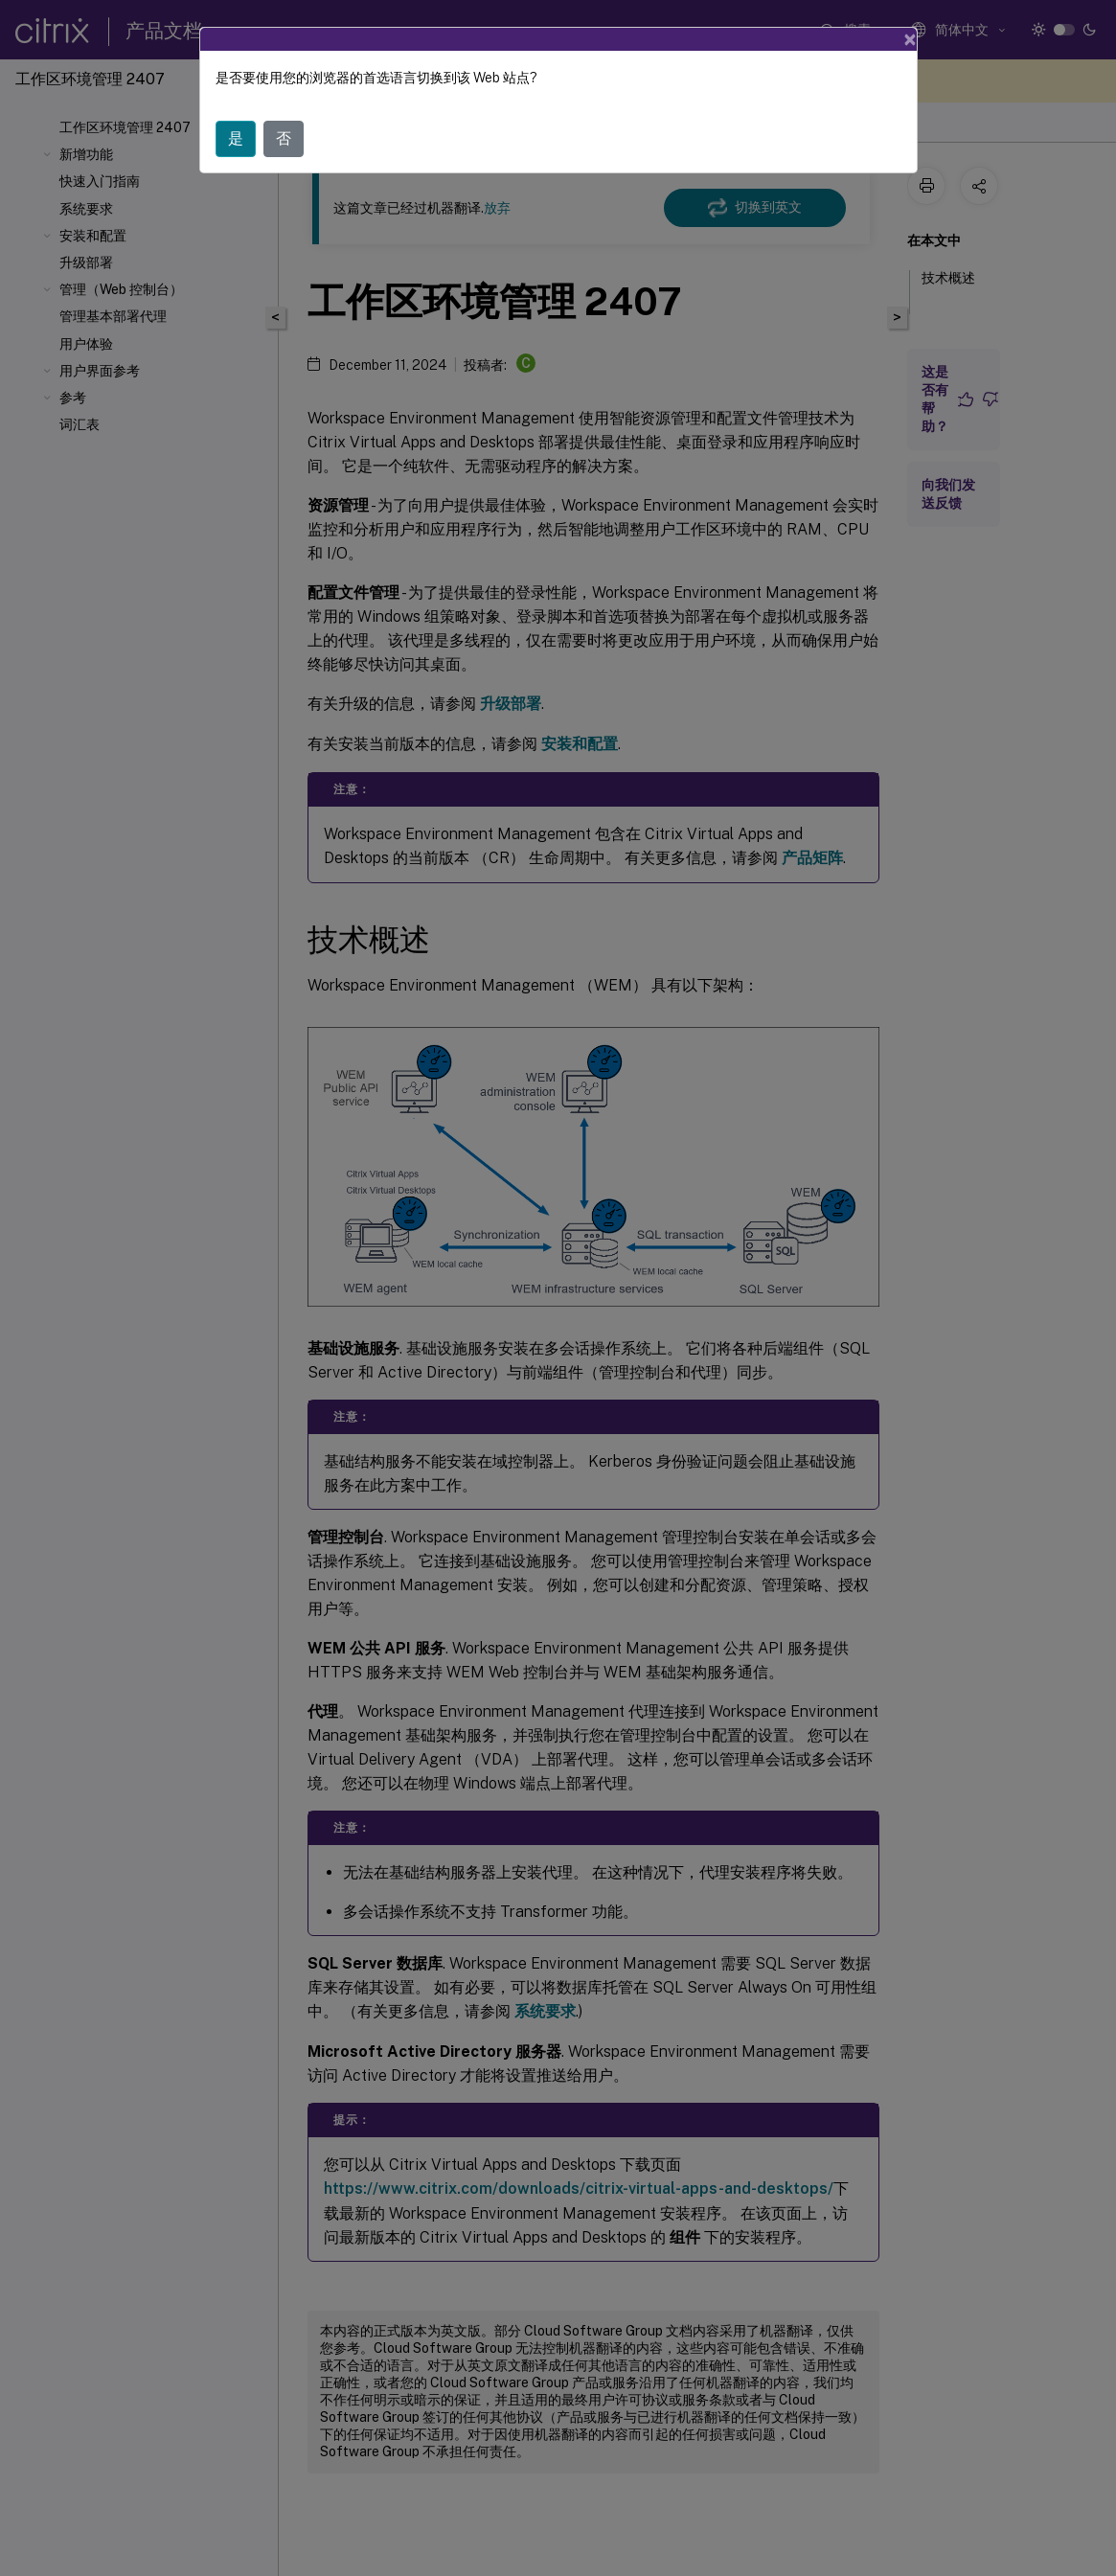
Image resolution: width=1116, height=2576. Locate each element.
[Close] (910, 39)
